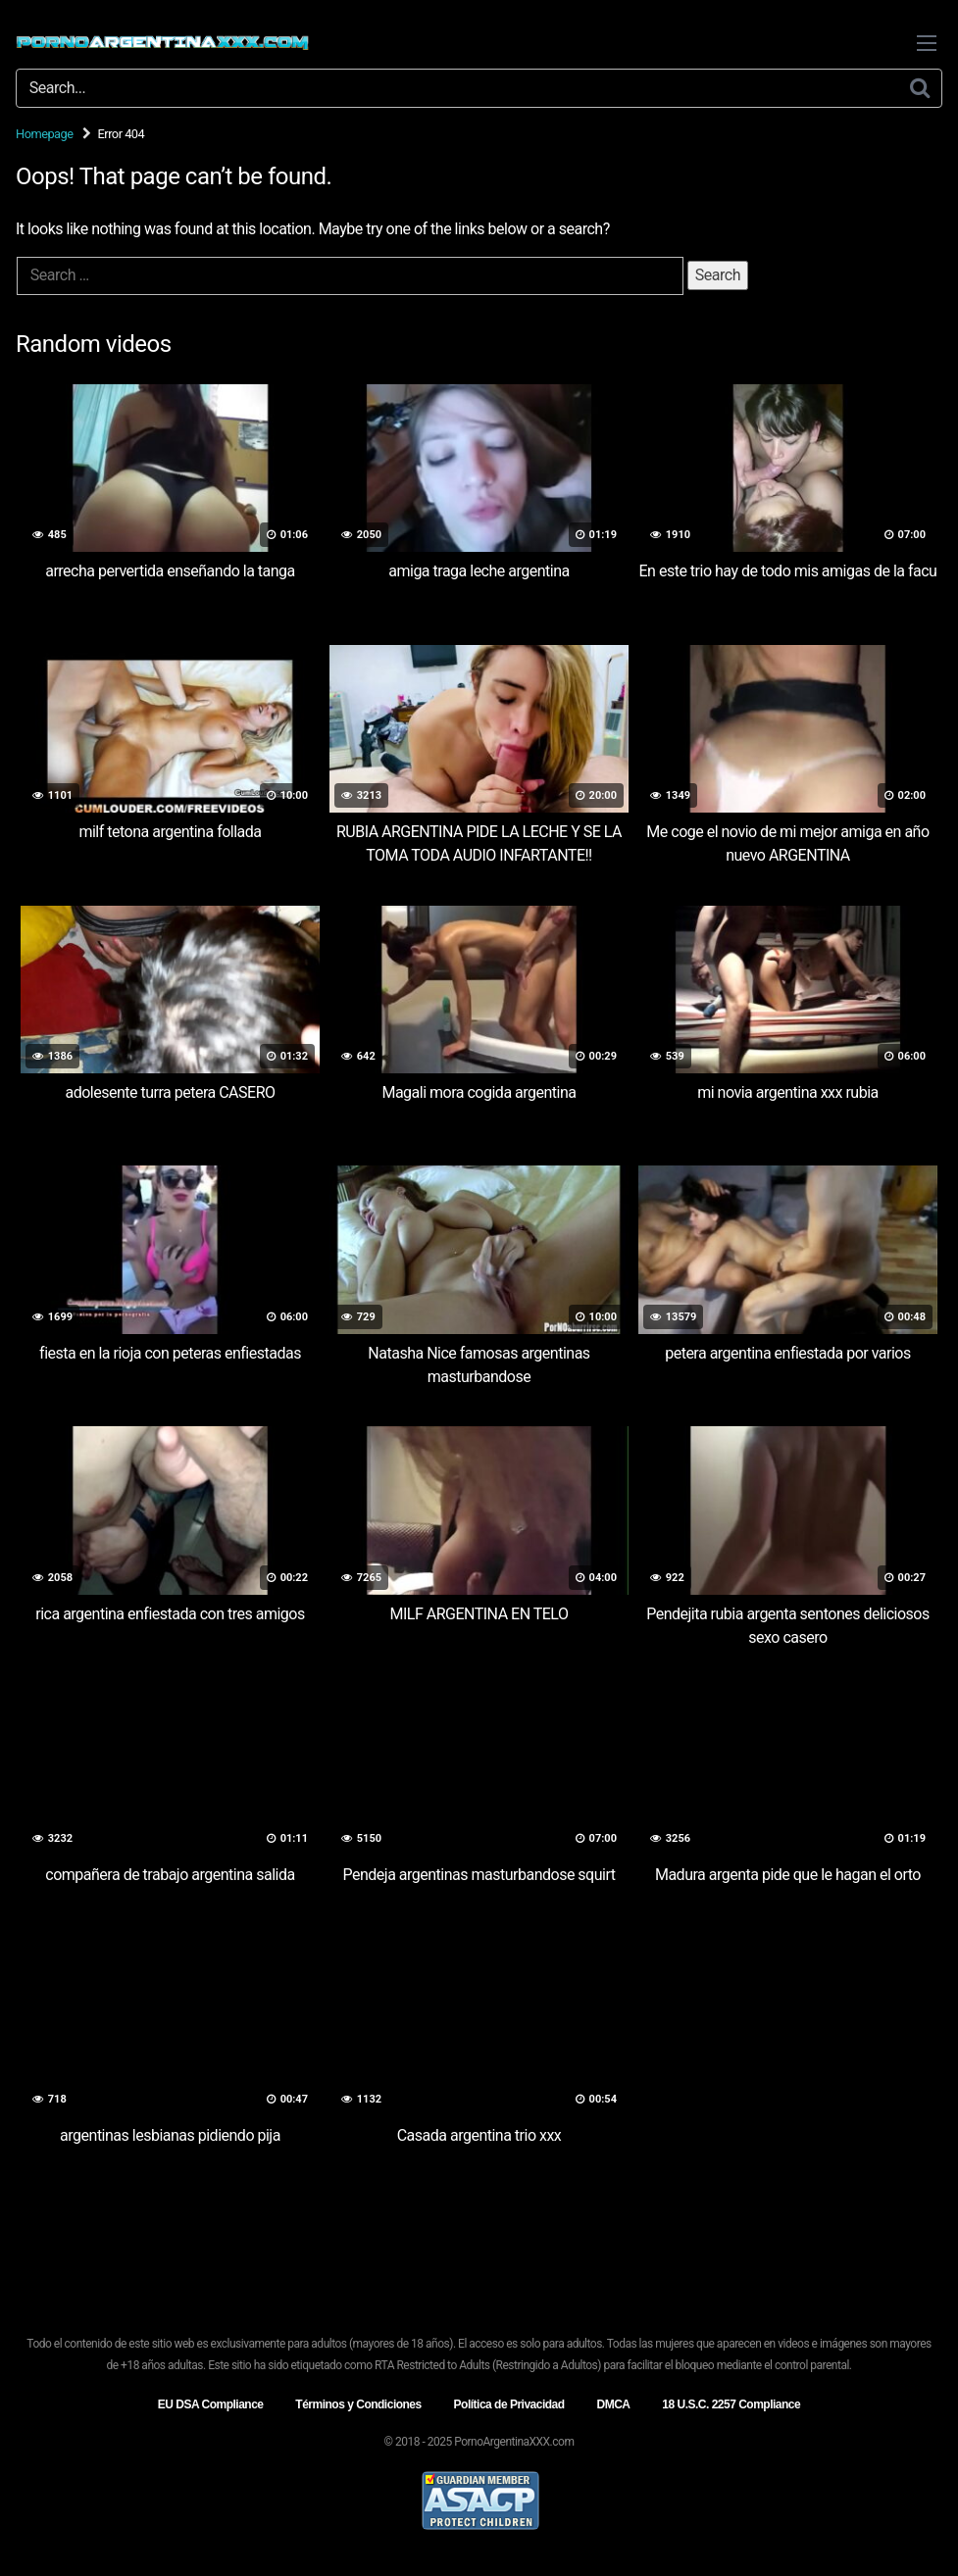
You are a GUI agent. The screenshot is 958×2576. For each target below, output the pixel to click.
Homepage (45, 133)
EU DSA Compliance (211, 2404)
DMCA (613, 2404)
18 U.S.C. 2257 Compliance (731, 2404)
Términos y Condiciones (358, 2404)
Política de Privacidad (509, 2404)
